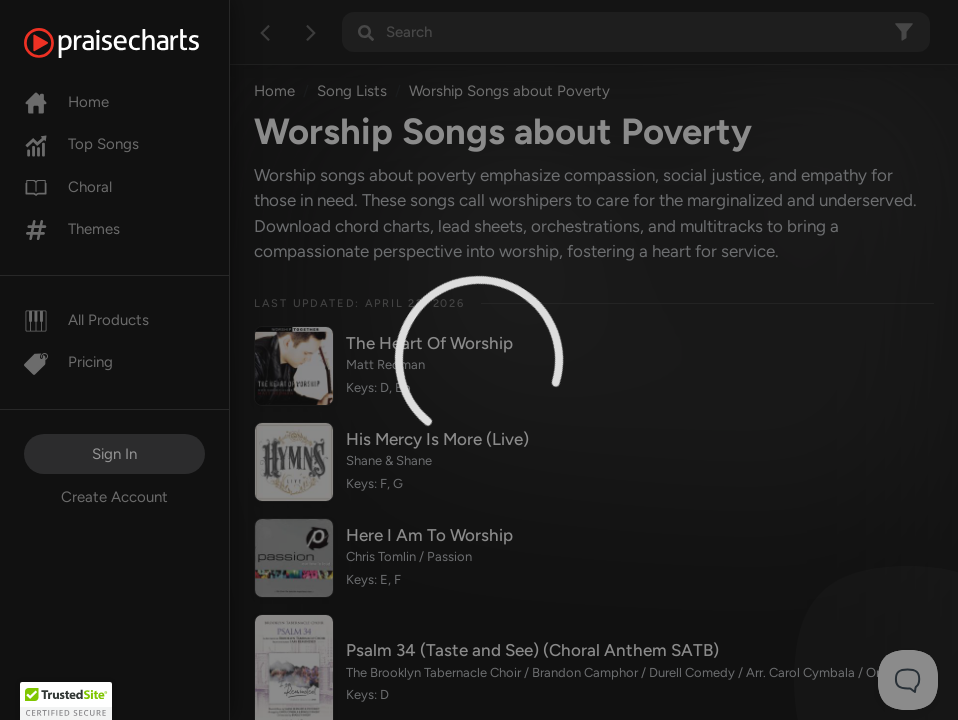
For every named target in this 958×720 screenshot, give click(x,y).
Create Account (114, 497)
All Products (86, 320)
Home (66, 102)
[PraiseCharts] (136, 43)
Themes (72, 229)
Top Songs (81, 144)
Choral (68, 187)
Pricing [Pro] (68, 362)
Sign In (114, 454)
